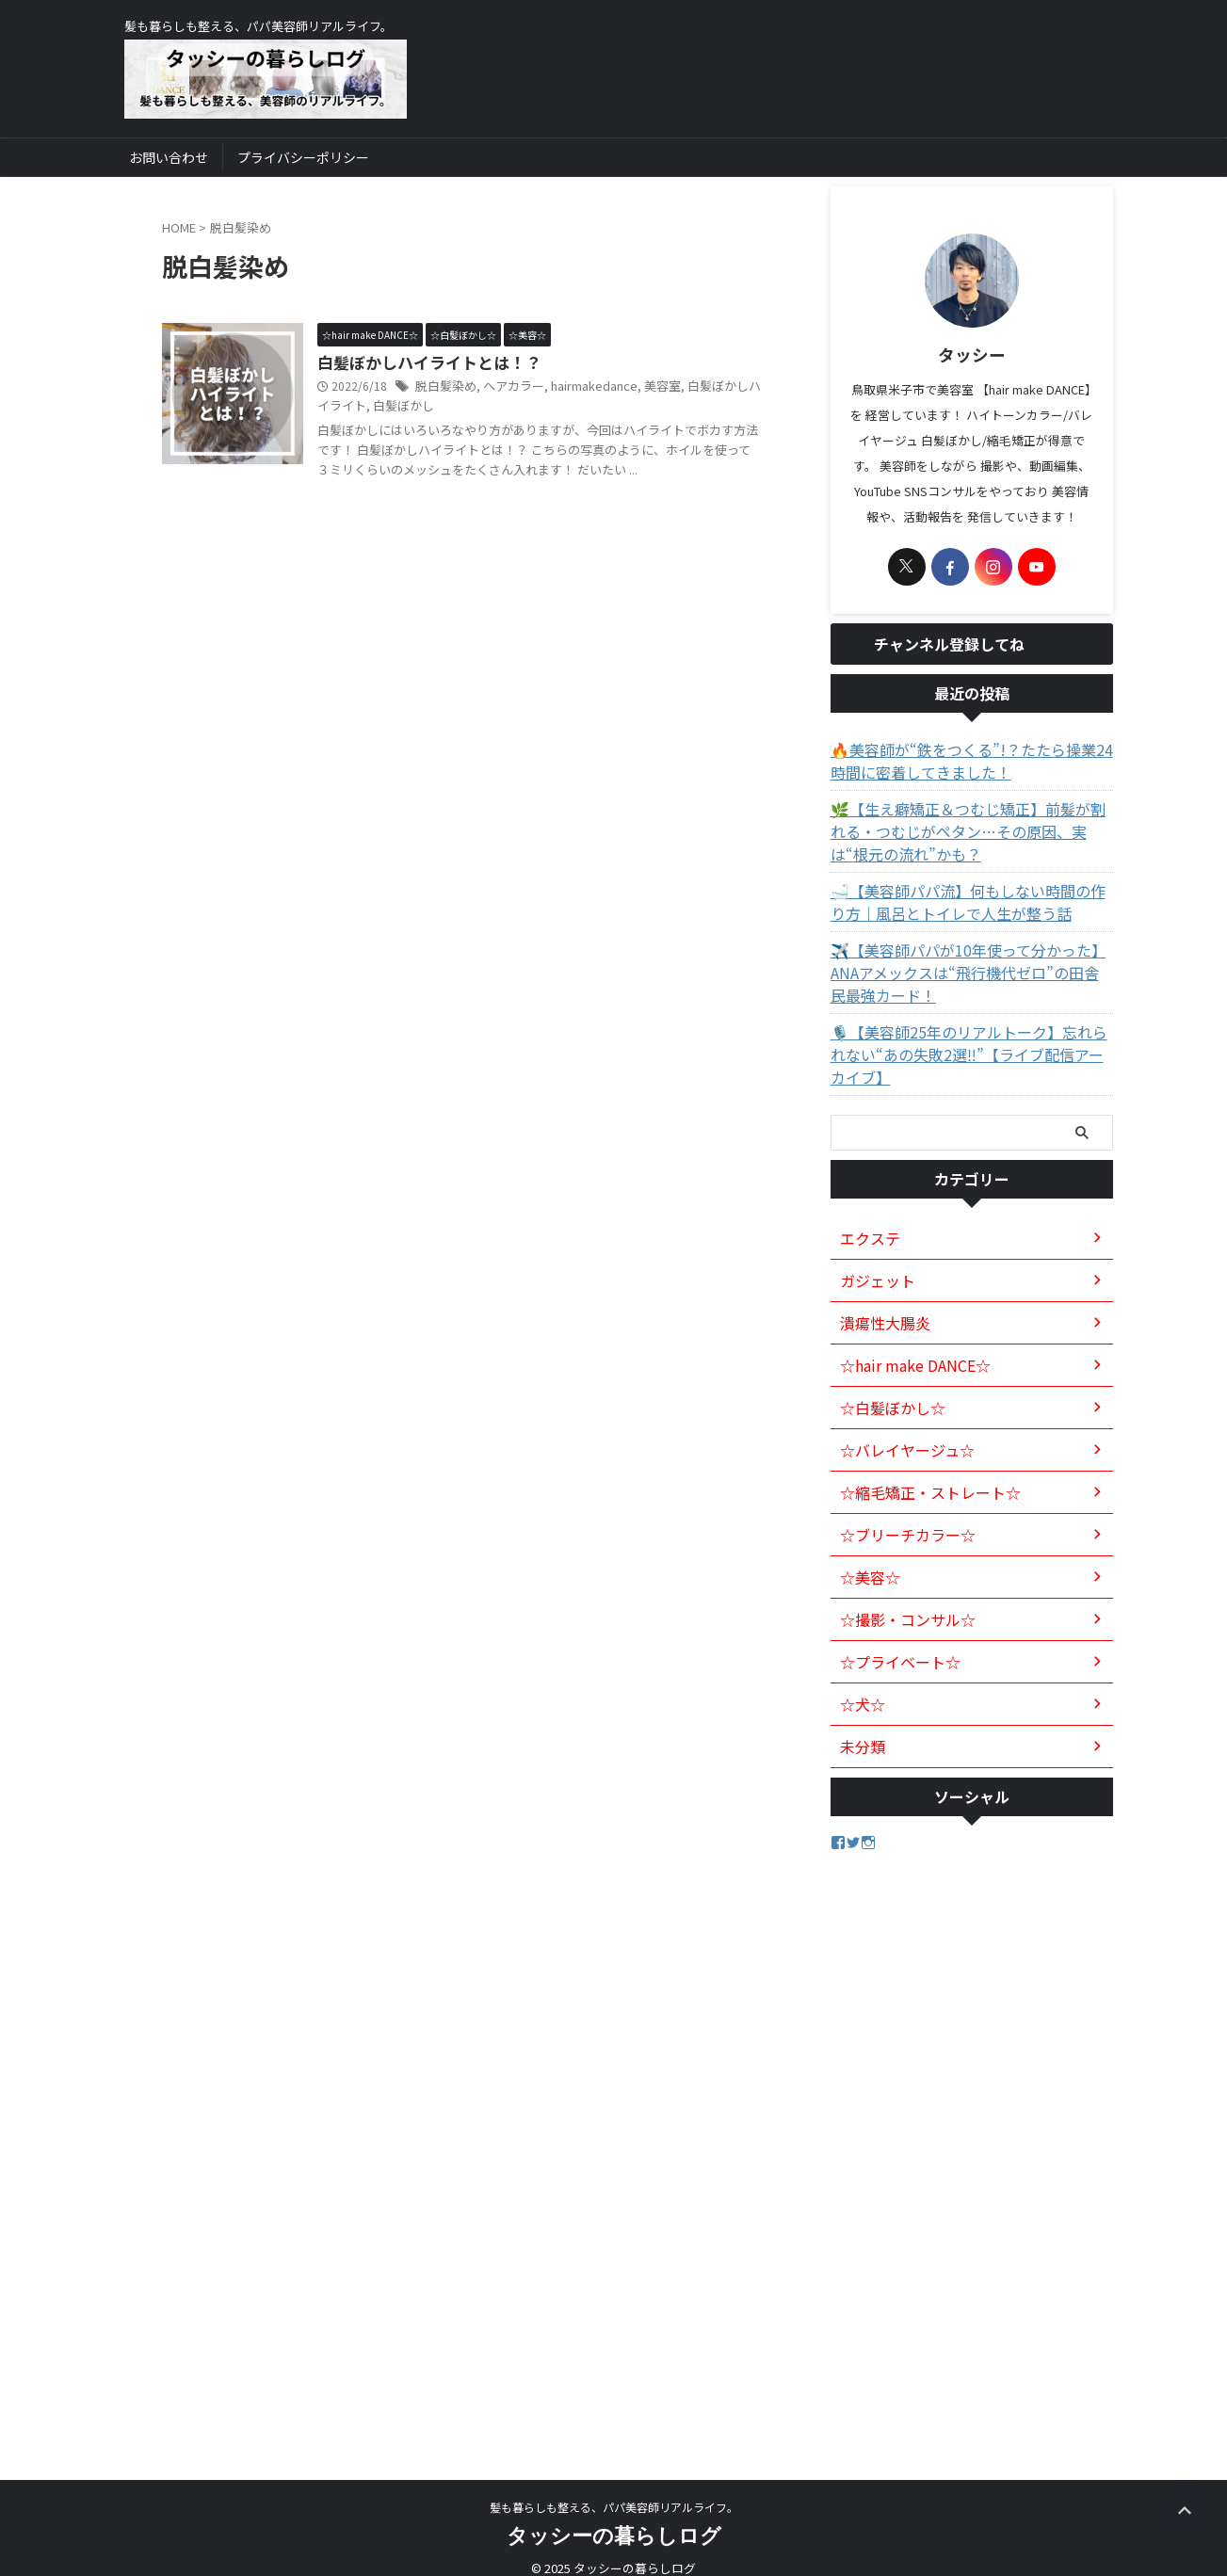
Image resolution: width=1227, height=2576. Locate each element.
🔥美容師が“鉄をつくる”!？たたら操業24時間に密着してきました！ (967, 764)
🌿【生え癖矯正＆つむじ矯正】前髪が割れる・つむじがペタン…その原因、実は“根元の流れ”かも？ (970, 835)
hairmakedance (581, 387)
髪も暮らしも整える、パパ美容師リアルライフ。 (614, 2488)
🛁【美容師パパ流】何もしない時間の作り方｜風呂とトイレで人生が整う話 (970, 905)
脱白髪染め (443, 387)
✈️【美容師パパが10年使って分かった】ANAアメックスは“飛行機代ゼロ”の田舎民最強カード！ (971, 976)
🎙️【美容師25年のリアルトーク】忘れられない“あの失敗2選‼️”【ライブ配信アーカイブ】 (965, 1047)
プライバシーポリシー (303, 157)
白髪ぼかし (375, 407)
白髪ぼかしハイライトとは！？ (422, 363)
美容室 (645, 387)
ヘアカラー (506, 387)
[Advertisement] (972, 2131)
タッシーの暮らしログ (614, 2516)
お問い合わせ (168, 157)
